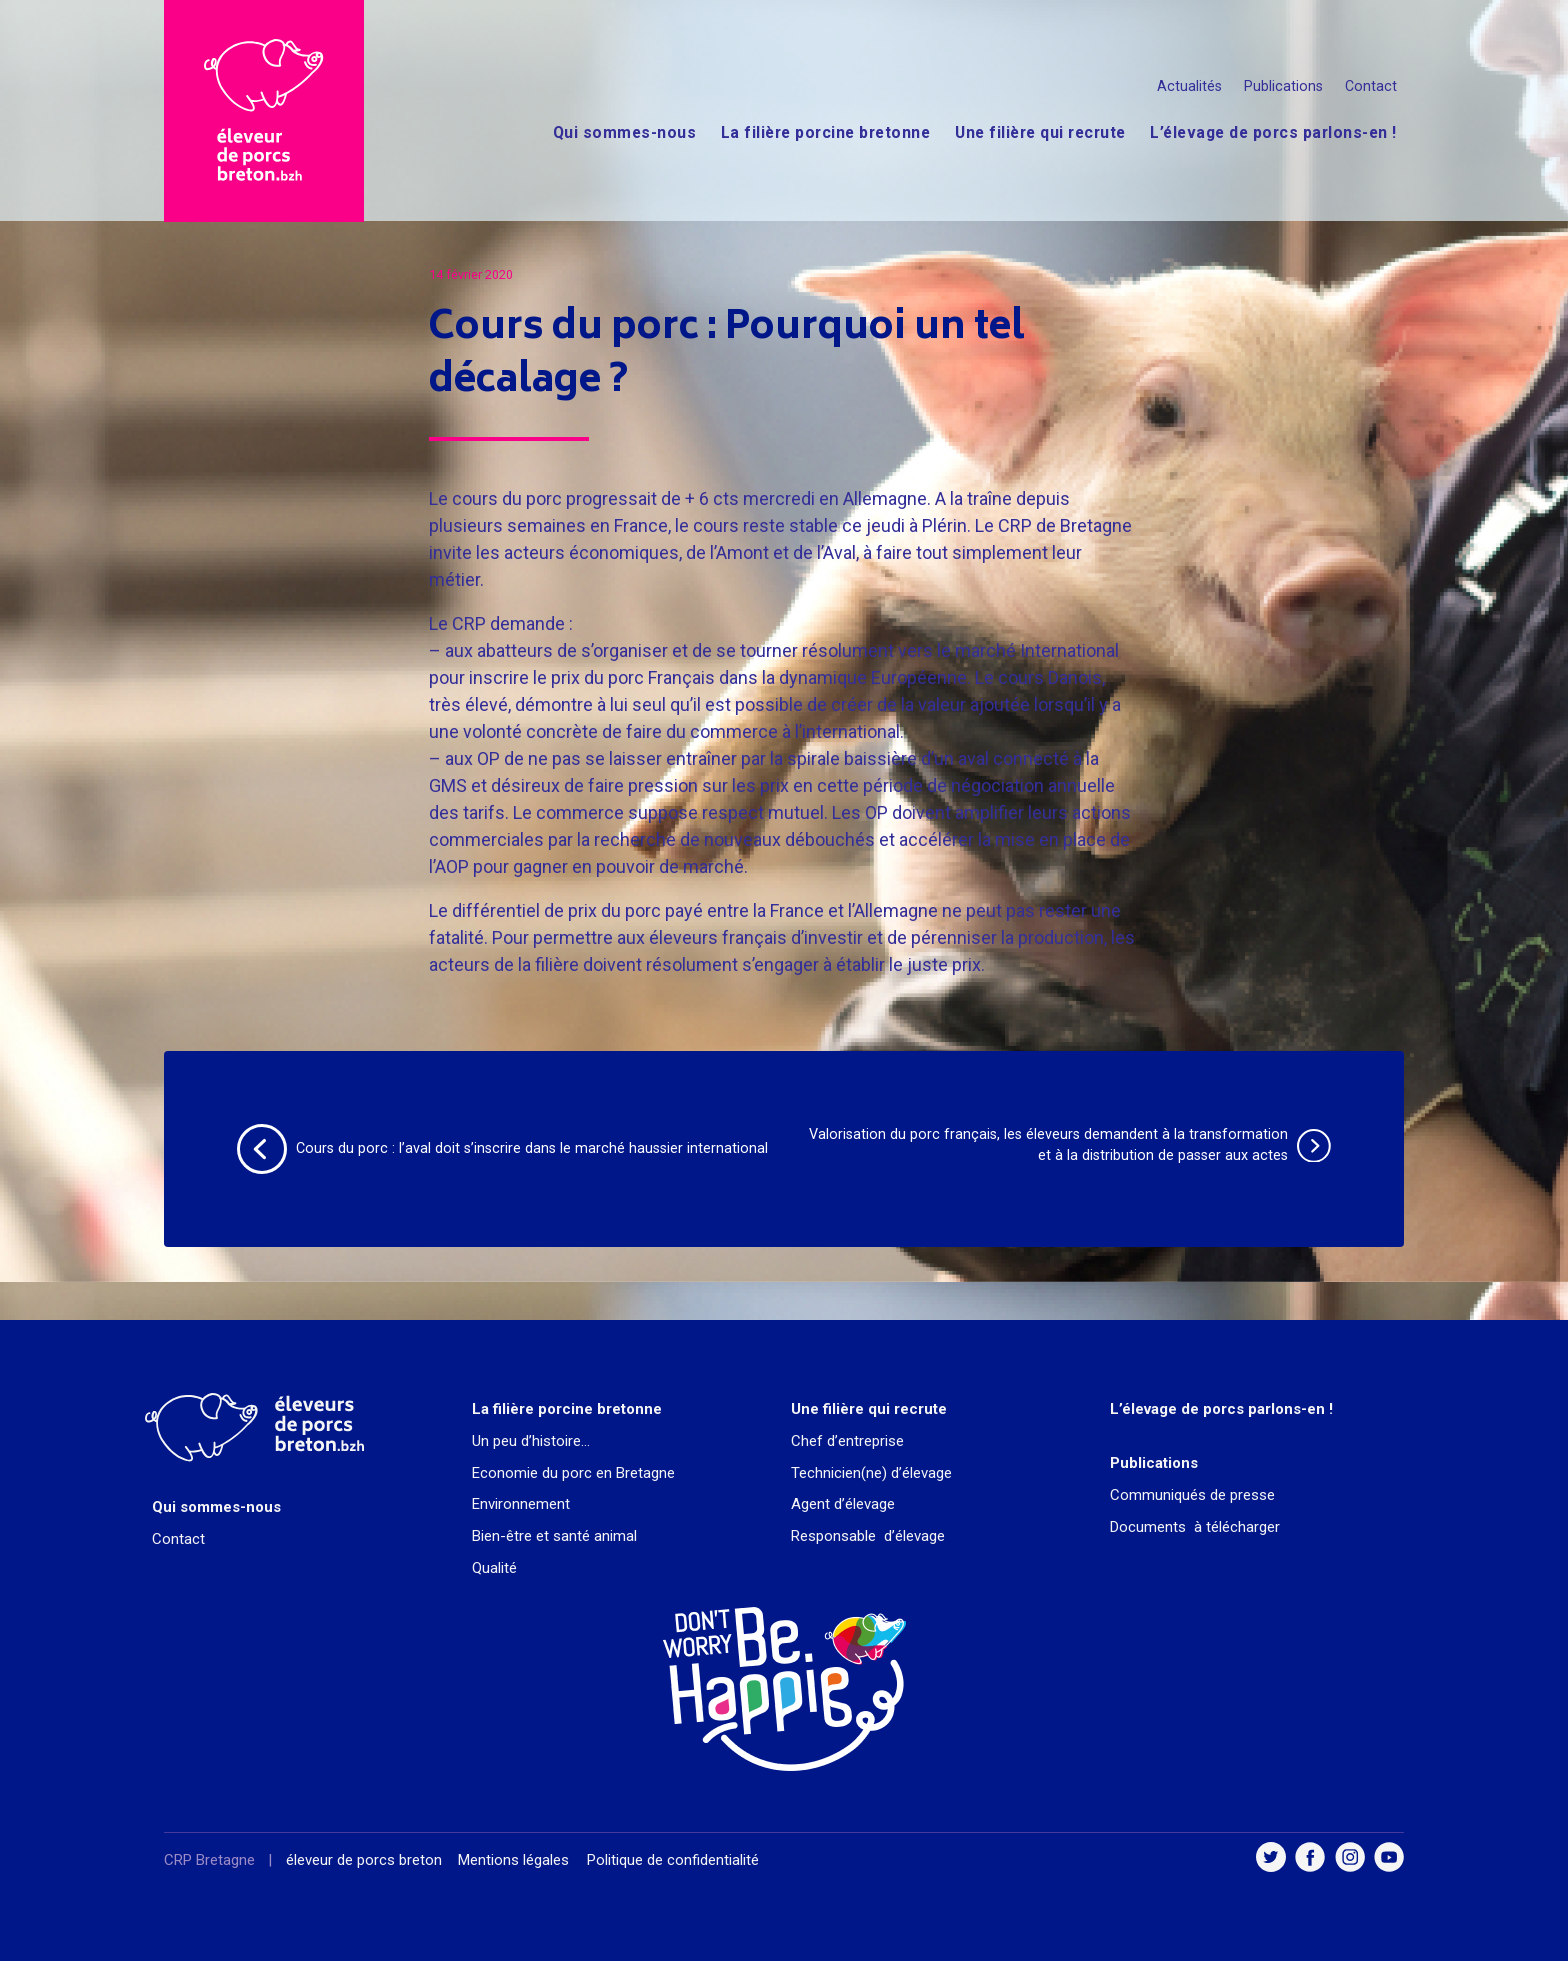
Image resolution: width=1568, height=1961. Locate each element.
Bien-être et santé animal (554, 1536)
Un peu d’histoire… (531, 1441)
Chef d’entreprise (847, 1441)
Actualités (1189, 86)
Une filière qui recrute (1040, 132)
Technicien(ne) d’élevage (871, 1473)
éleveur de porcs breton (364, 1860)
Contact (1371, 86)
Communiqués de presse (1192, 1495)
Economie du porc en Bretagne (573, 1473)
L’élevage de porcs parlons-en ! (1273, 132)
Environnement (521, 1504)
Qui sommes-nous (625, 132)
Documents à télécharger (1195, 1527)
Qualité (494, 1568)
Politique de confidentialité (673, 1860)
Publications (1283, 86)
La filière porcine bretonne (826, 132)
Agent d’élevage (843, 1504)
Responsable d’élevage (868, 1536)
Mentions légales (513, 1860)
